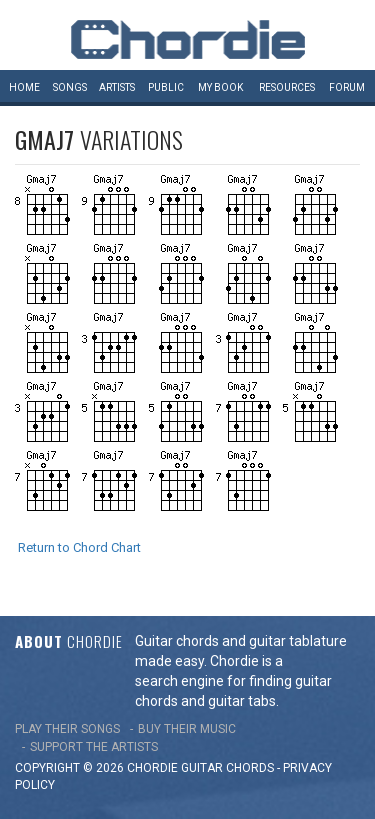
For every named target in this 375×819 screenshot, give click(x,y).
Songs (70, 87)
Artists (117, 87)
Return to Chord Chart (79, 547)
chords (250, 768)
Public (166, 87)
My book (220, 87)
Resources (287, 87)
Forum (347, 87)
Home (24, 87)
